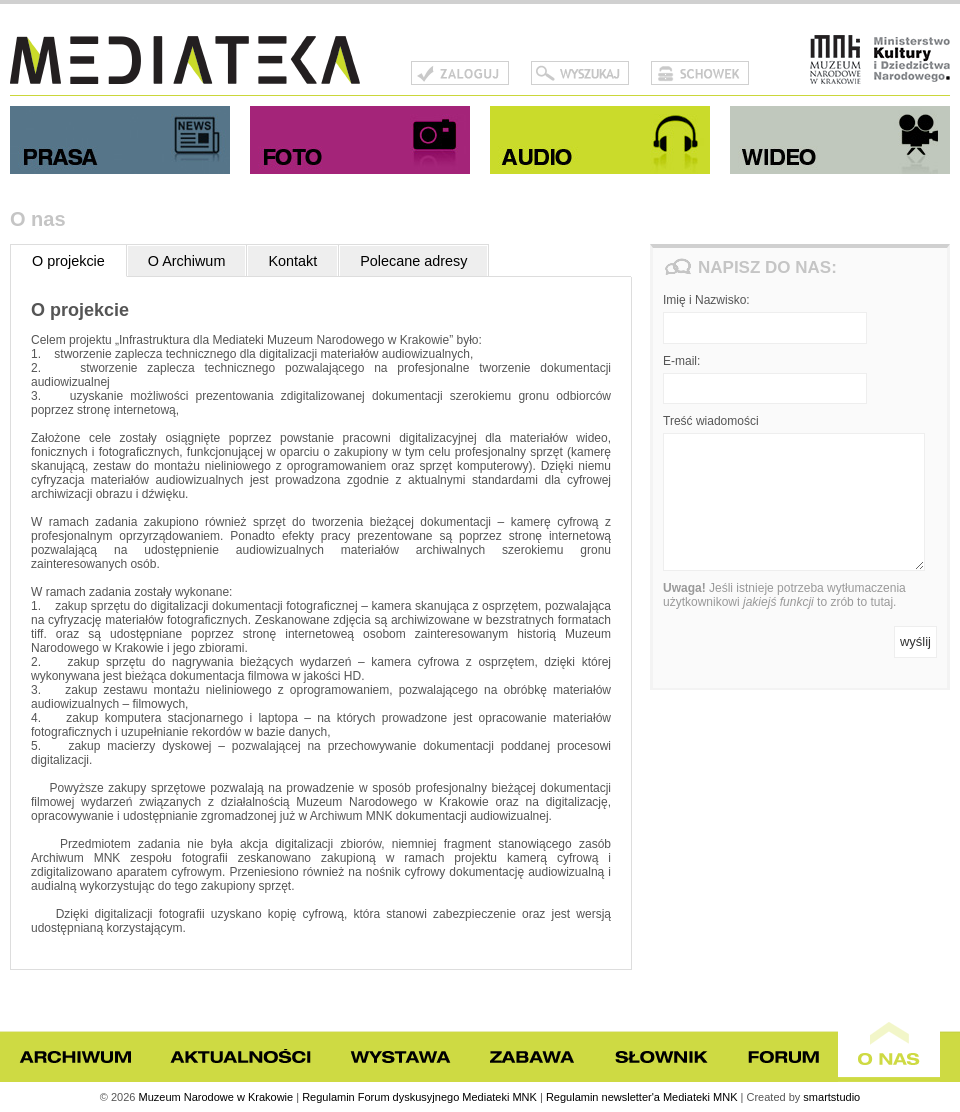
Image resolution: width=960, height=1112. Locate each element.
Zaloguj (460, 73)
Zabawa (532, 1057)
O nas (889, 1042)
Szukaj (580, 73)
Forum (783, 1057)
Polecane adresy (413, 261)
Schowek (700, 73)
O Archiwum (187, 261)
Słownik (661, 1057)
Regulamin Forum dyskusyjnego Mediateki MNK (419, 1097)
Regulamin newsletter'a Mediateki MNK (642, 1097)
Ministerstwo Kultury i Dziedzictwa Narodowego (912, 60)
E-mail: (681, 361)
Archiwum (75, 1057)
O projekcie (68, 261)
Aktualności (240, 1057)
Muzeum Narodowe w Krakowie (835, 60)
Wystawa (400, 1057)
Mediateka (185, 60)
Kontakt (292, 261)
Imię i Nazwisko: (706, 300)
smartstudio (831, 1097)
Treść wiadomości (711, 421)
